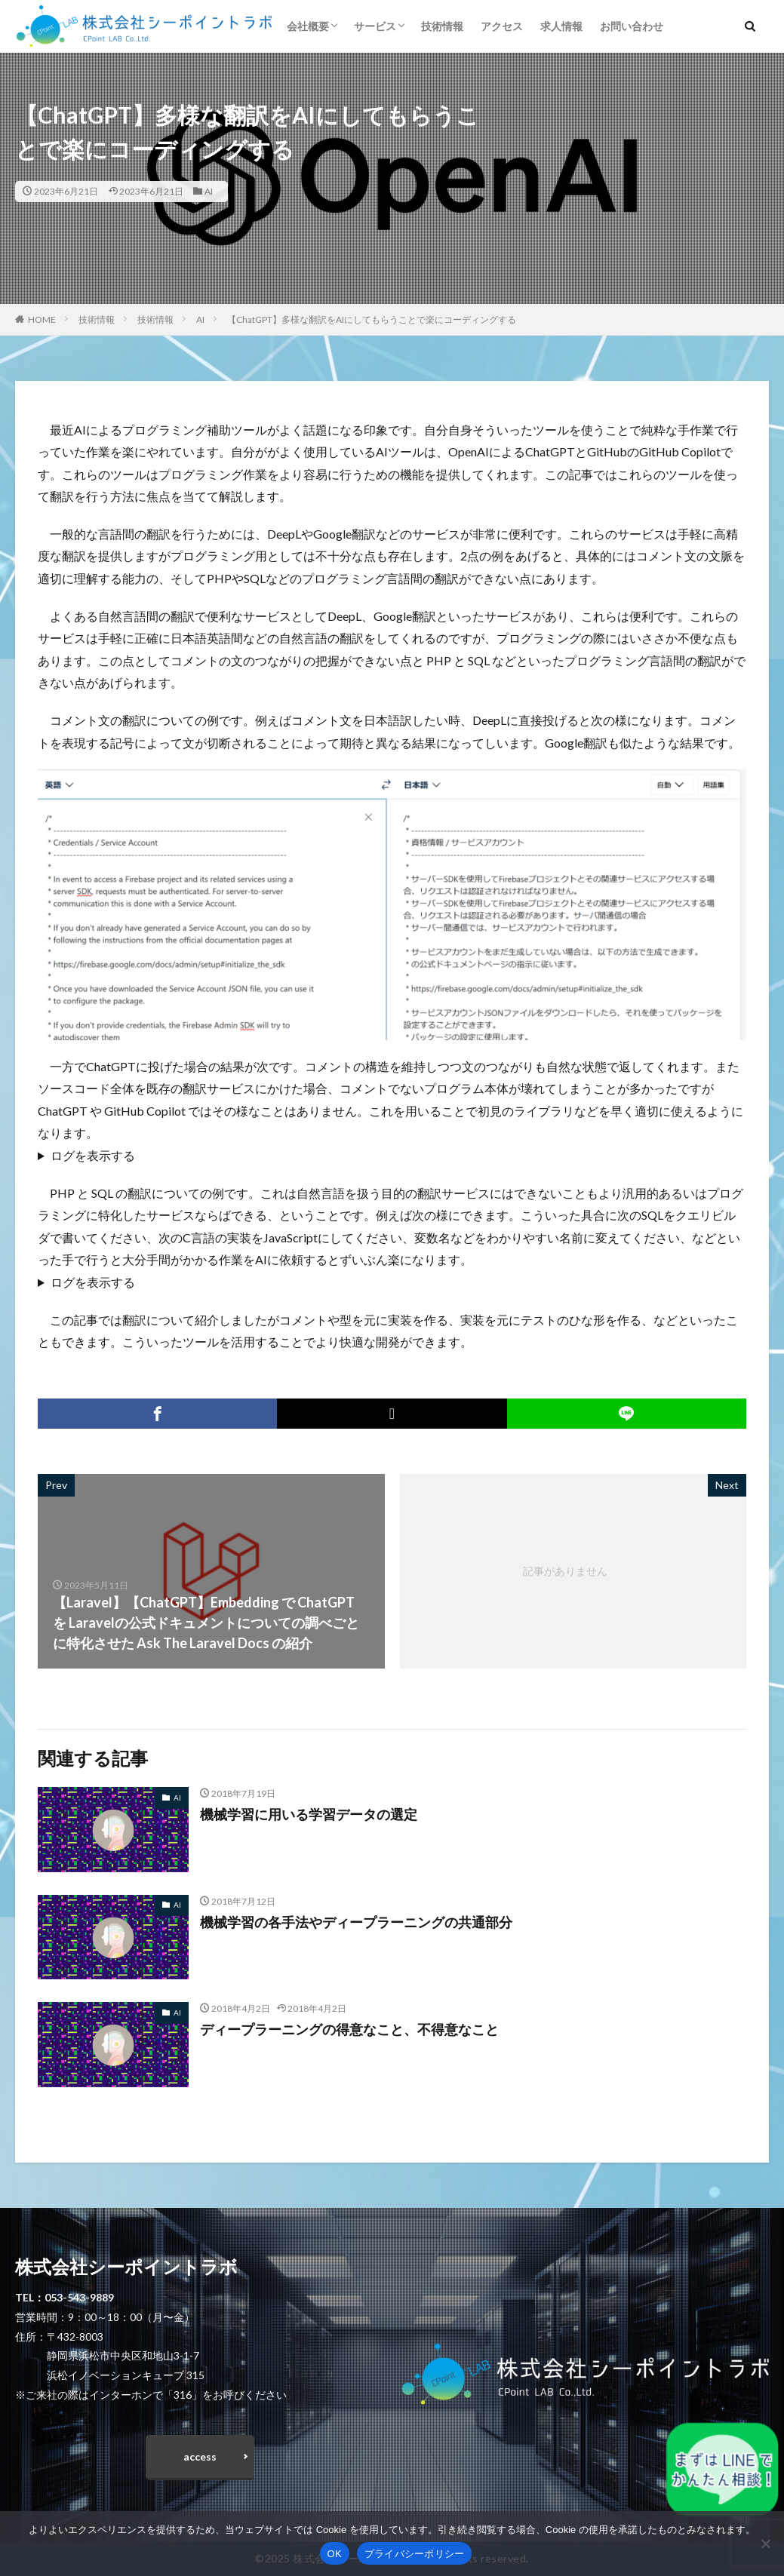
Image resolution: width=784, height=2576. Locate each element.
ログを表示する (93, 1155)
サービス (375, 26)
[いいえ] (765, 2543)
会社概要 (308, 26)
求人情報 (561, 26)
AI (208, 191)
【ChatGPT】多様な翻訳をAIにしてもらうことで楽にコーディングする (371, 319)
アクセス (502, 26)
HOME (42, 319)
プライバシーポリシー (414, 2553)
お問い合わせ (631, 26)
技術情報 (442, 26)
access (200, 2456)
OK (334, 2553)
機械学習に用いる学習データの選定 (308, 1814)
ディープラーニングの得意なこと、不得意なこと (349, 2029)
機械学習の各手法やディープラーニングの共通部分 (356, 1922)
